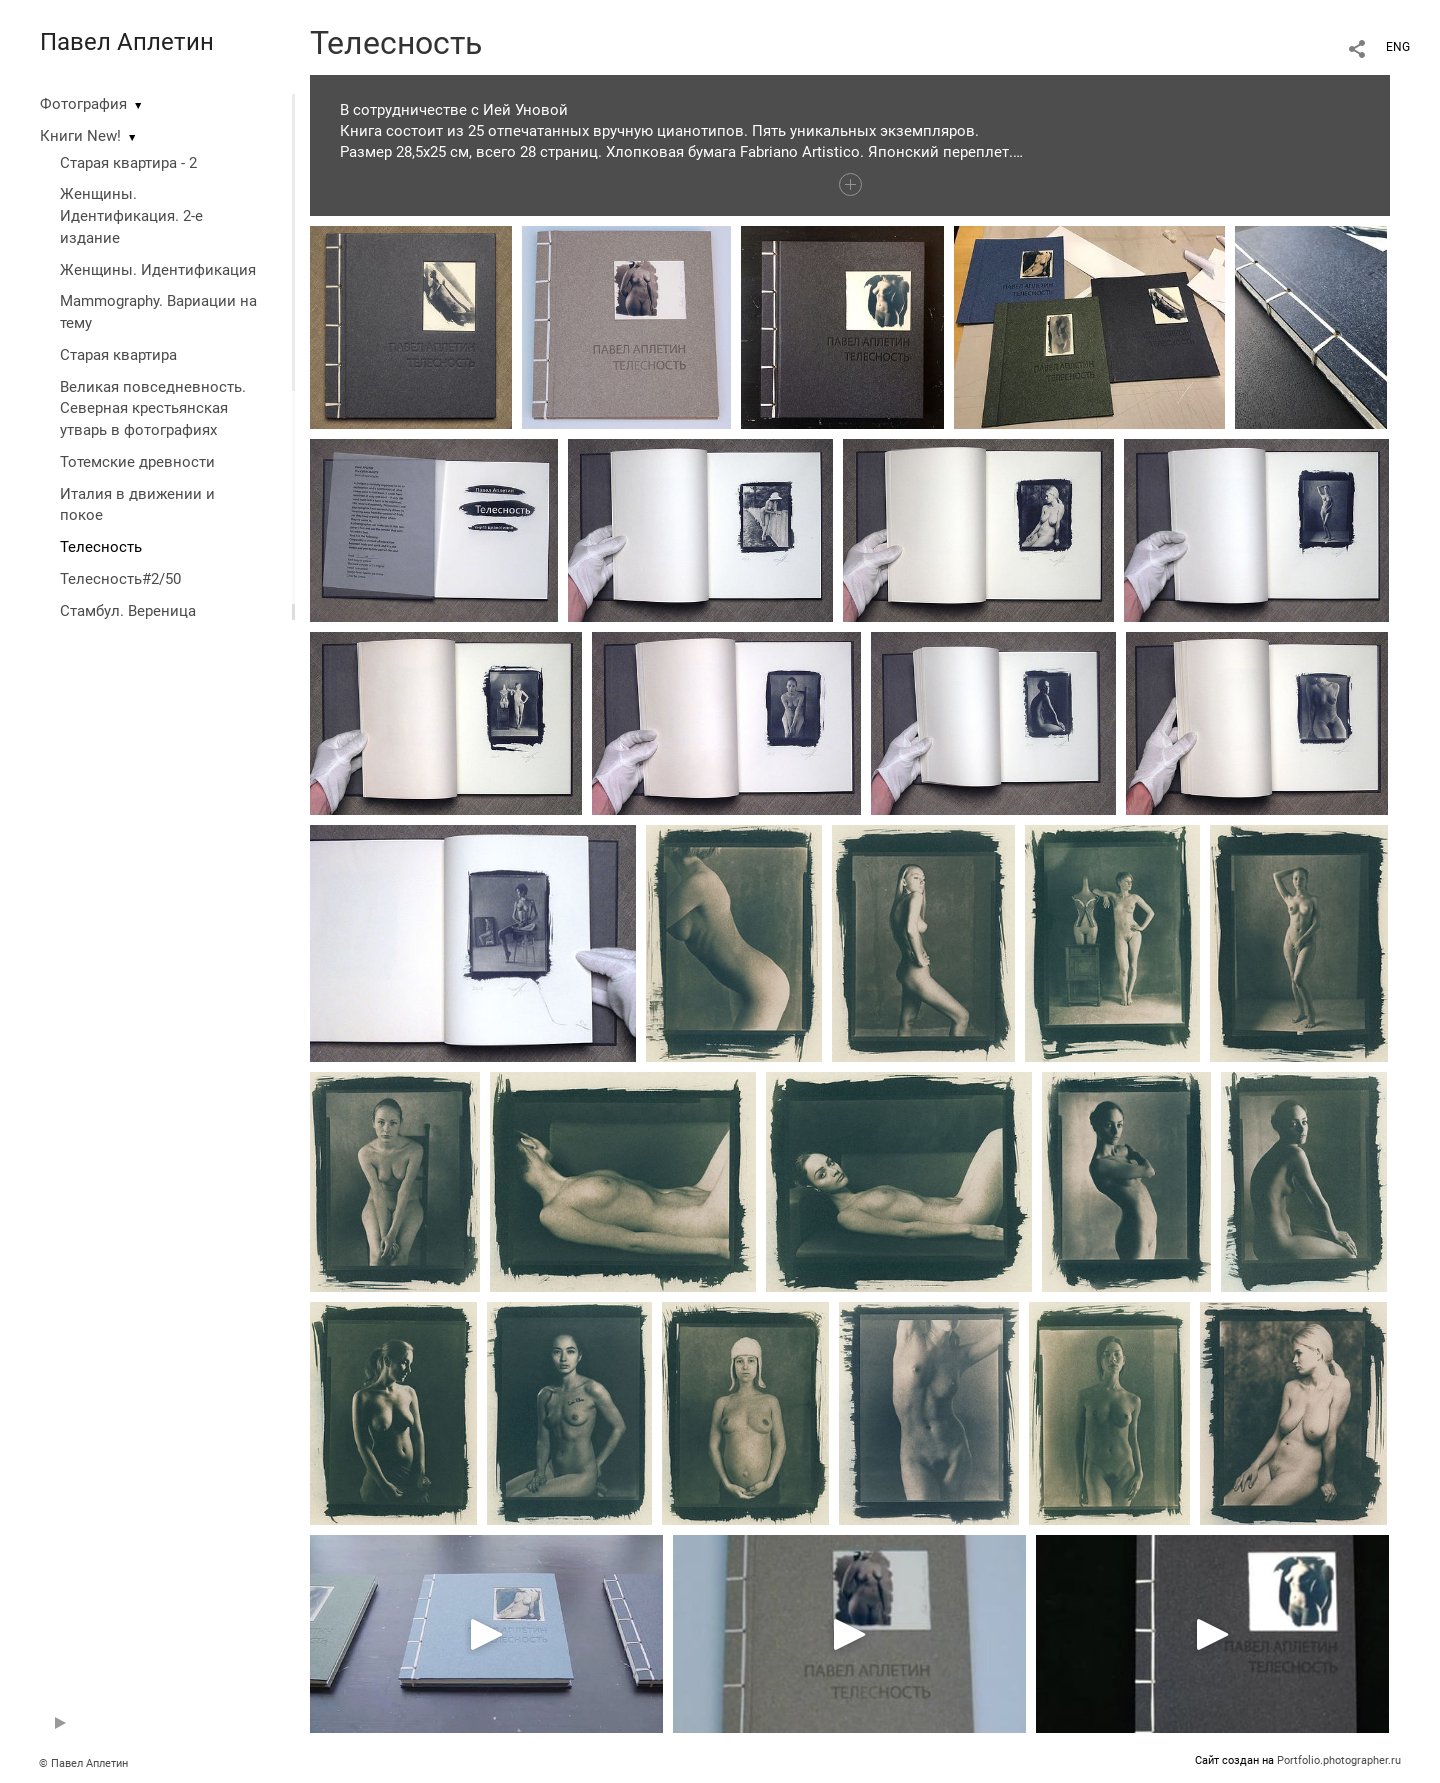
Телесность (101, 547)
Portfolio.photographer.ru (1339, 1760)
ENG (1398, 47)
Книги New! (80, 136)
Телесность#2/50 (120, 579)
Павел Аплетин (127, 42)
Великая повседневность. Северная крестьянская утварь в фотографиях (153, 409)
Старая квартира (118, 355)
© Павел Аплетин (83, 1763)
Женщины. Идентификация (158, 270)
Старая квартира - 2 (128, 163)
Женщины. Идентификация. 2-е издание (131, 216)
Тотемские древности (137, 462)
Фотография (83, 104)
